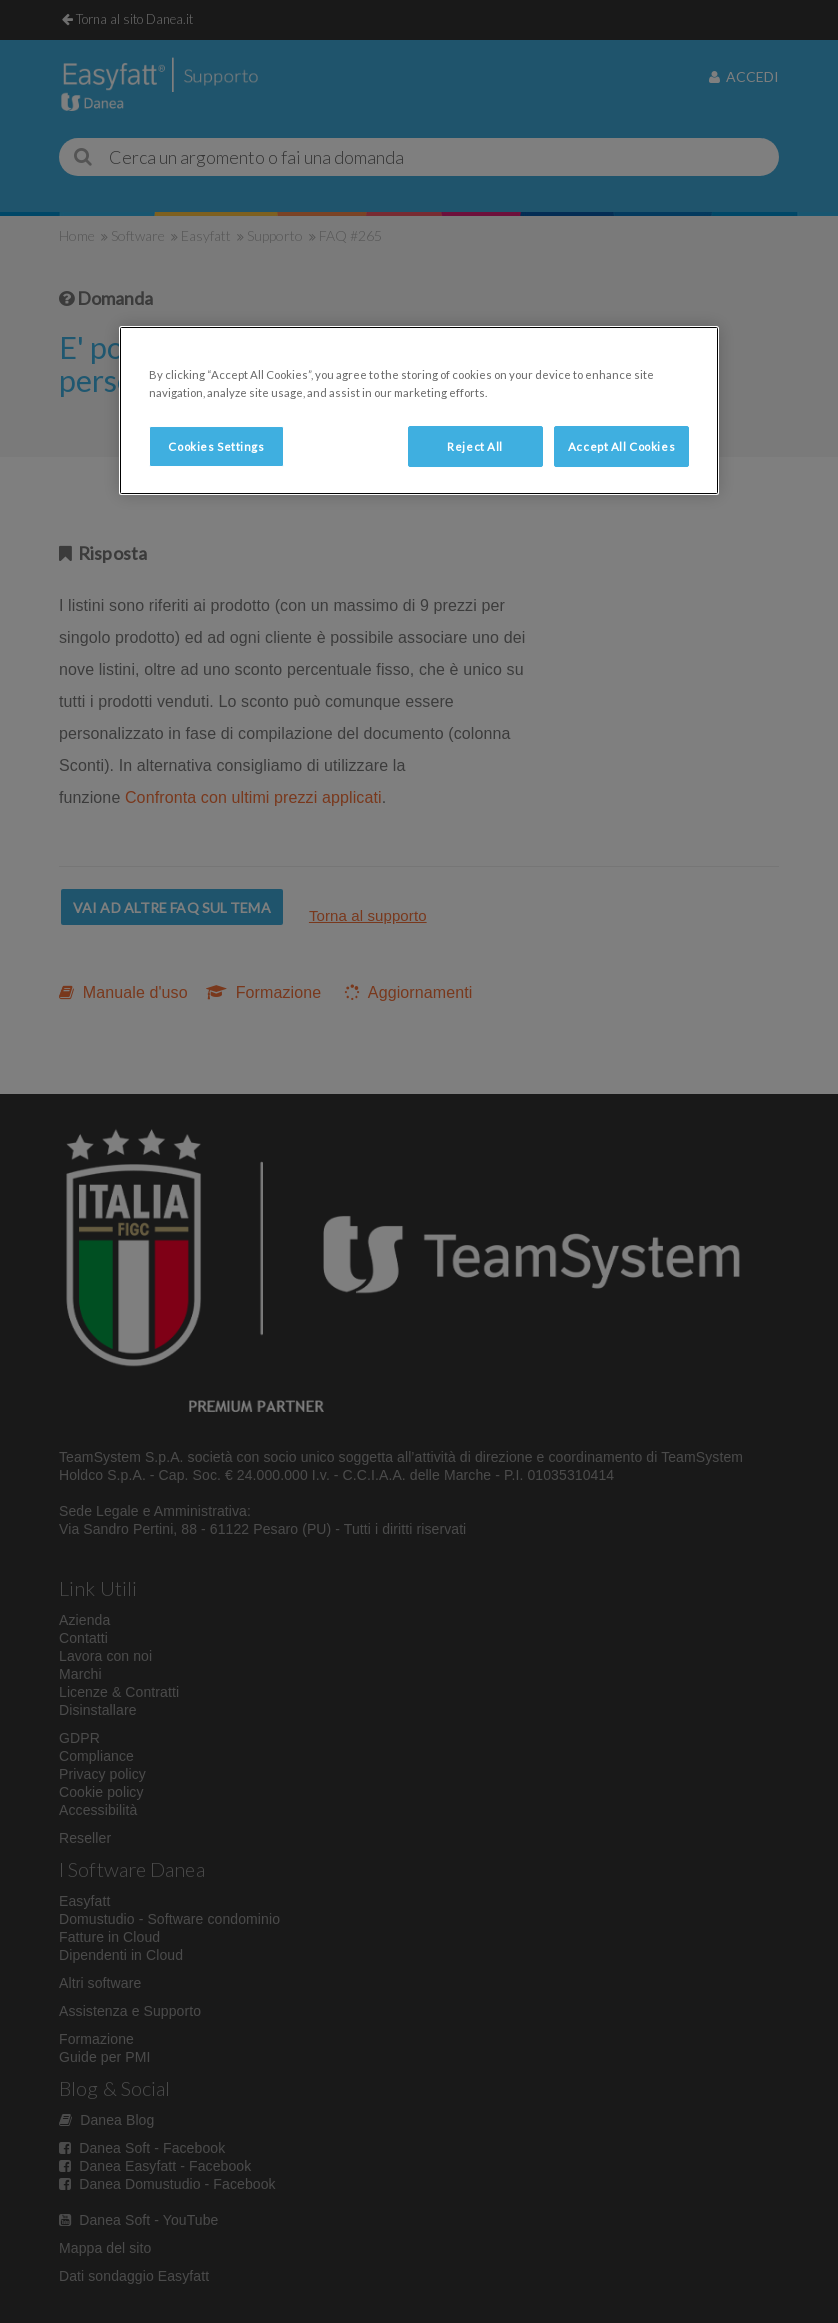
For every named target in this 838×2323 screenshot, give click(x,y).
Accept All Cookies (621, 446)
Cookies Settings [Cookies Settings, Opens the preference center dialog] (216, 446)
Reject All (475, 446)
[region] (419, 410)
